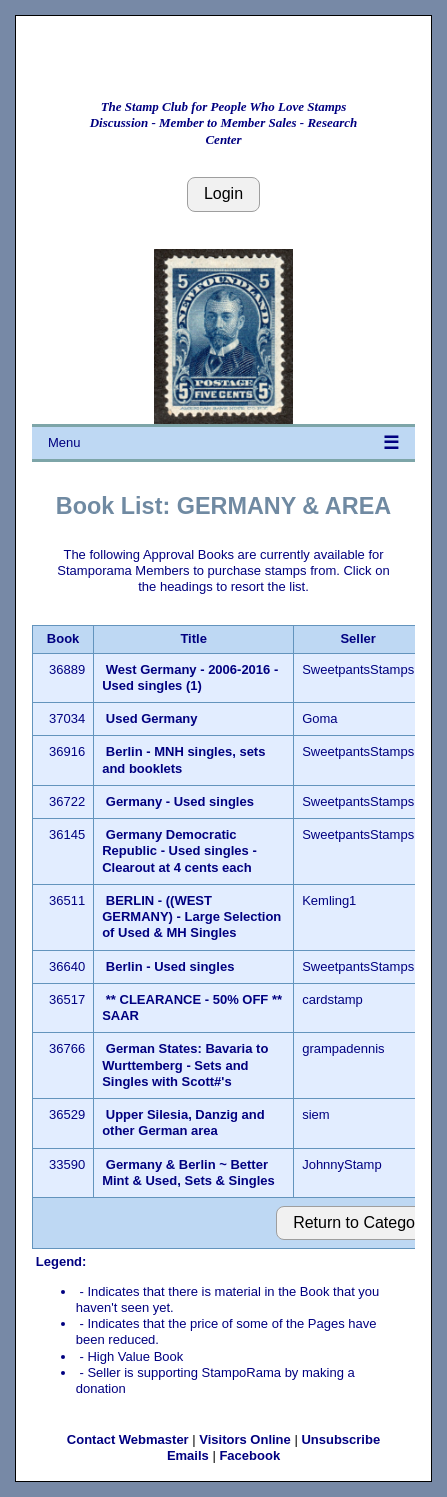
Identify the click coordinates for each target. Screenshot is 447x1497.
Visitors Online (245, 1439)
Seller (357, 638)
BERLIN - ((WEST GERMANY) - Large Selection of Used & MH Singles (191, 917)
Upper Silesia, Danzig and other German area (183, 1122)
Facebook (249, 1455)
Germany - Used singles (180, 801)
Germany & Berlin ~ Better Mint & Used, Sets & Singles (188, 1172)
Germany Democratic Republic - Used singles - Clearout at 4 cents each (179, 851)
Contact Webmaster (128, 1439)
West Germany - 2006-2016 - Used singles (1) (190, 677)
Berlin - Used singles (170, 966)
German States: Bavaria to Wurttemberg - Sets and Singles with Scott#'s (185, 1065)
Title (193, 638)
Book (63, 638)
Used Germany (152, 718)
